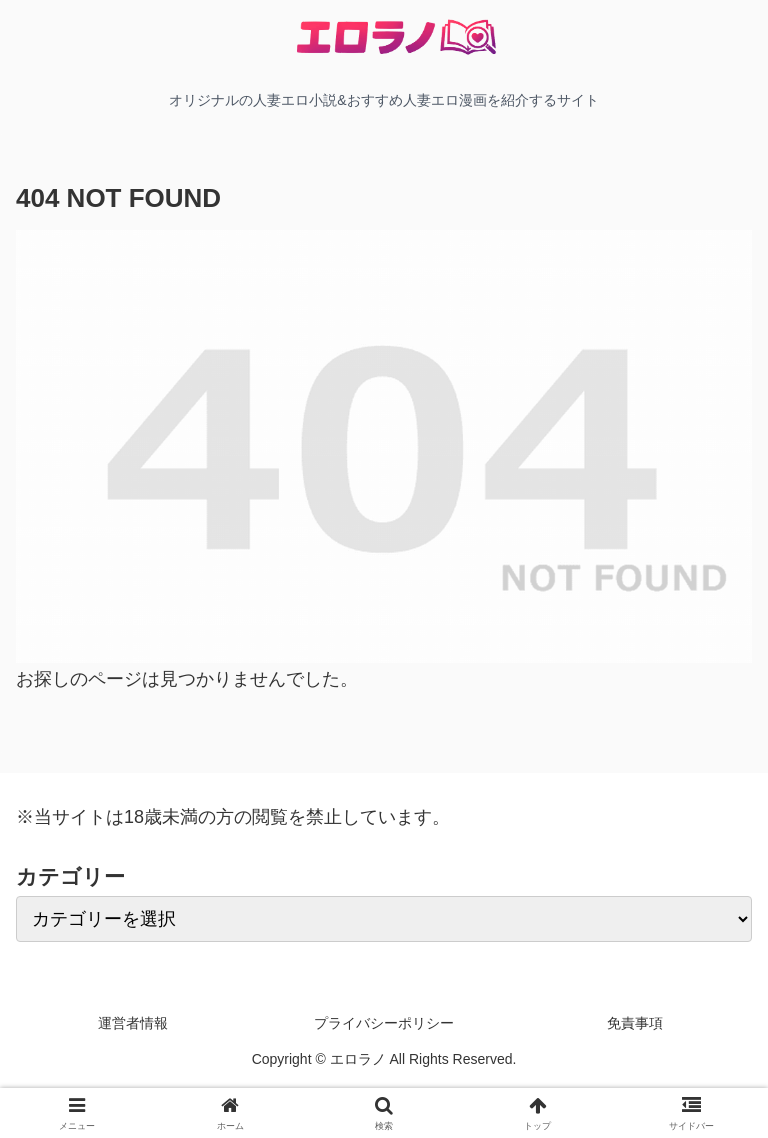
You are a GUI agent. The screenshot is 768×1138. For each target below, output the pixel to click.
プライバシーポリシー (384, 1023)
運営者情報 (133, 1023)
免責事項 (635, 1023)
